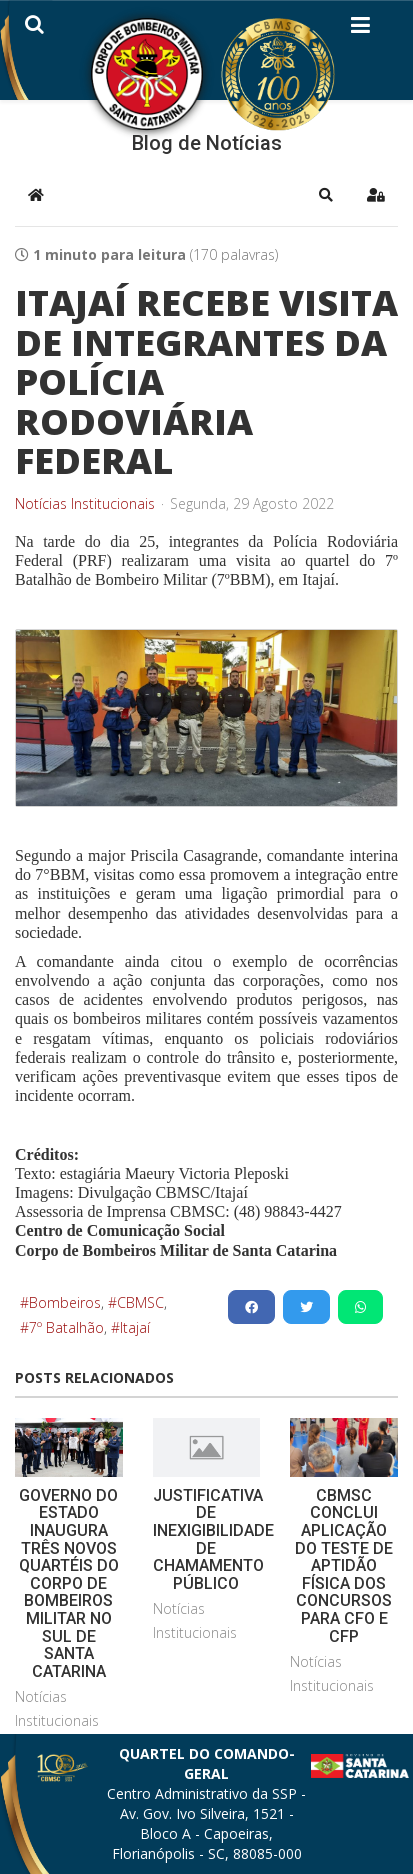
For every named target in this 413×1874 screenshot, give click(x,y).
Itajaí (135, 1327)
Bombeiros (65, 1302)
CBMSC (140, 1302)
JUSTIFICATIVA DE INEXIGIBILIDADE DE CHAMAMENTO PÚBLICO (213, 1539)
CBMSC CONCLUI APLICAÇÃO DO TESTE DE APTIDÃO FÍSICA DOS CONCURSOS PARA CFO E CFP (344, 1566)
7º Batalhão (66, 1327)
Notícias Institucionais (85, 504)
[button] (326, 195)
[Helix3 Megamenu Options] (360, 29)
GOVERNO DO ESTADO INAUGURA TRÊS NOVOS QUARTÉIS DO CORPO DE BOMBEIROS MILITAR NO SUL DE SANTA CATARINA (69, 1583)
